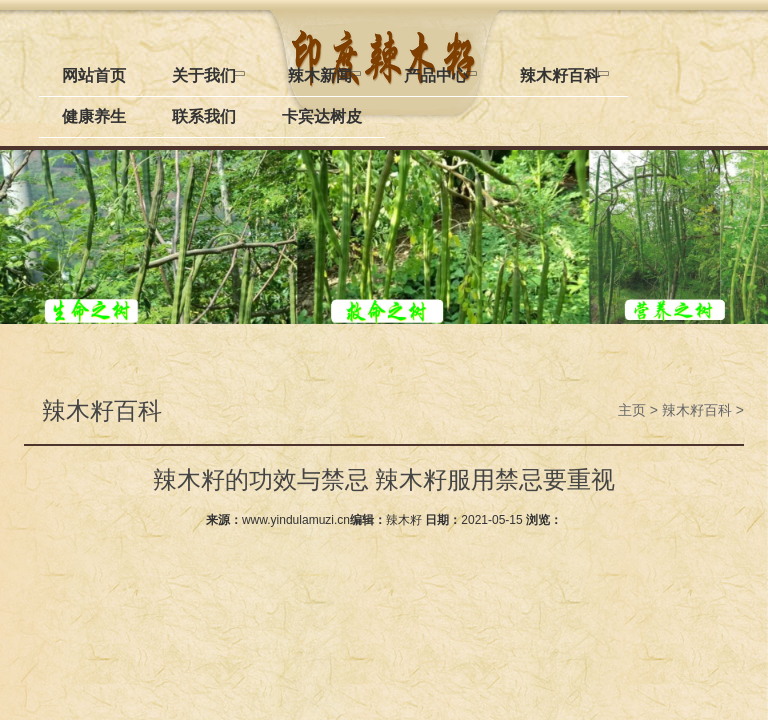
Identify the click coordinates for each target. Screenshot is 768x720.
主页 (632, 410)
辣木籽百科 (697, 410)
